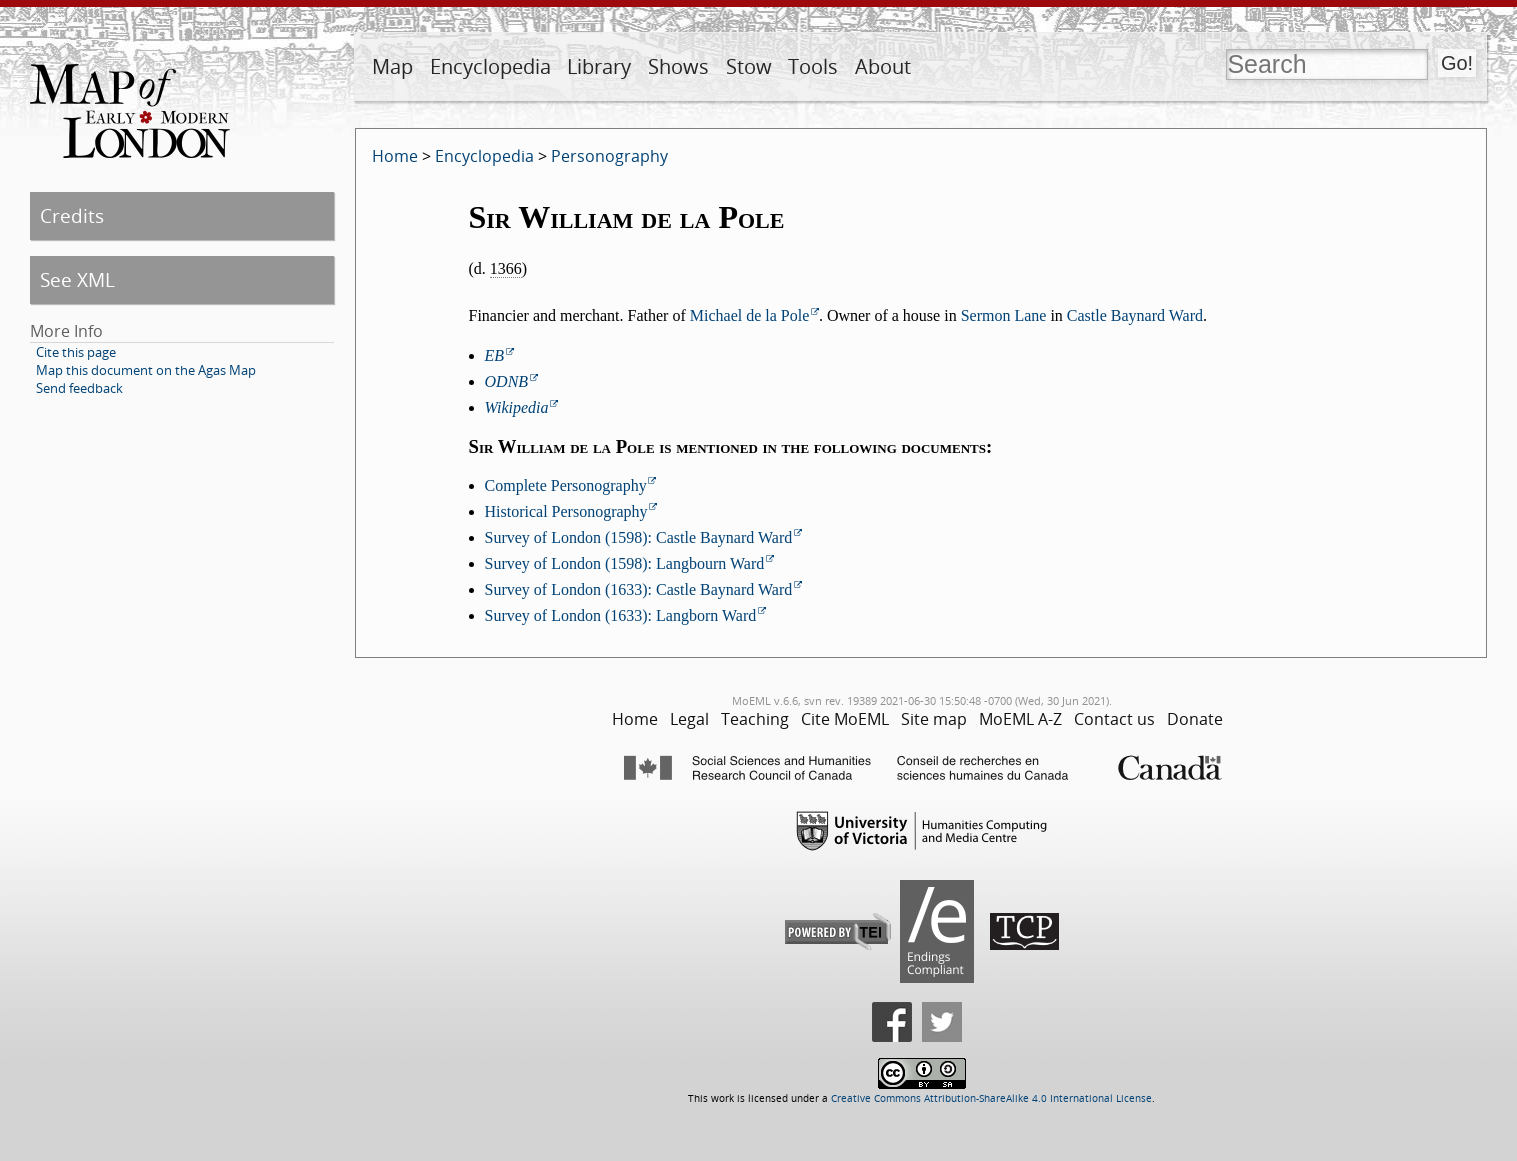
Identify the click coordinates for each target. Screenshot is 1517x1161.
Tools (813, 66)
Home (395, 156)
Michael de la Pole (750, 315)
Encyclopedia (490, 66)
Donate (1195, 719)
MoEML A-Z (1020, 719)
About (883, 66)
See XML (77, 279)
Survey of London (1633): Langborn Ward (621, 615)
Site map (934, 719)
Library (599, 66)
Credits (72, 215)
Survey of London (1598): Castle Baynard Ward (639, 537)
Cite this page (76, 352)
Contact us (1114, 719)
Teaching (755, 719)
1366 (506, 268)
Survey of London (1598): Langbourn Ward (625, 563)
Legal (689, 719)
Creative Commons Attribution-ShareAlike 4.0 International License (991, 1098)
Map (392, 66)
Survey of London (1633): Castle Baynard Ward (639, 589)
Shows (678, 66)
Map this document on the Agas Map (146, 370)
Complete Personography (566, 485)
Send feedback (79, 388)
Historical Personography (566, 511)
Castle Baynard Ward (1135, 315)
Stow (749, 66)
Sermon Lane (1004, 315)
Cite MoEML (845, 719)
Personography (609, 156)
